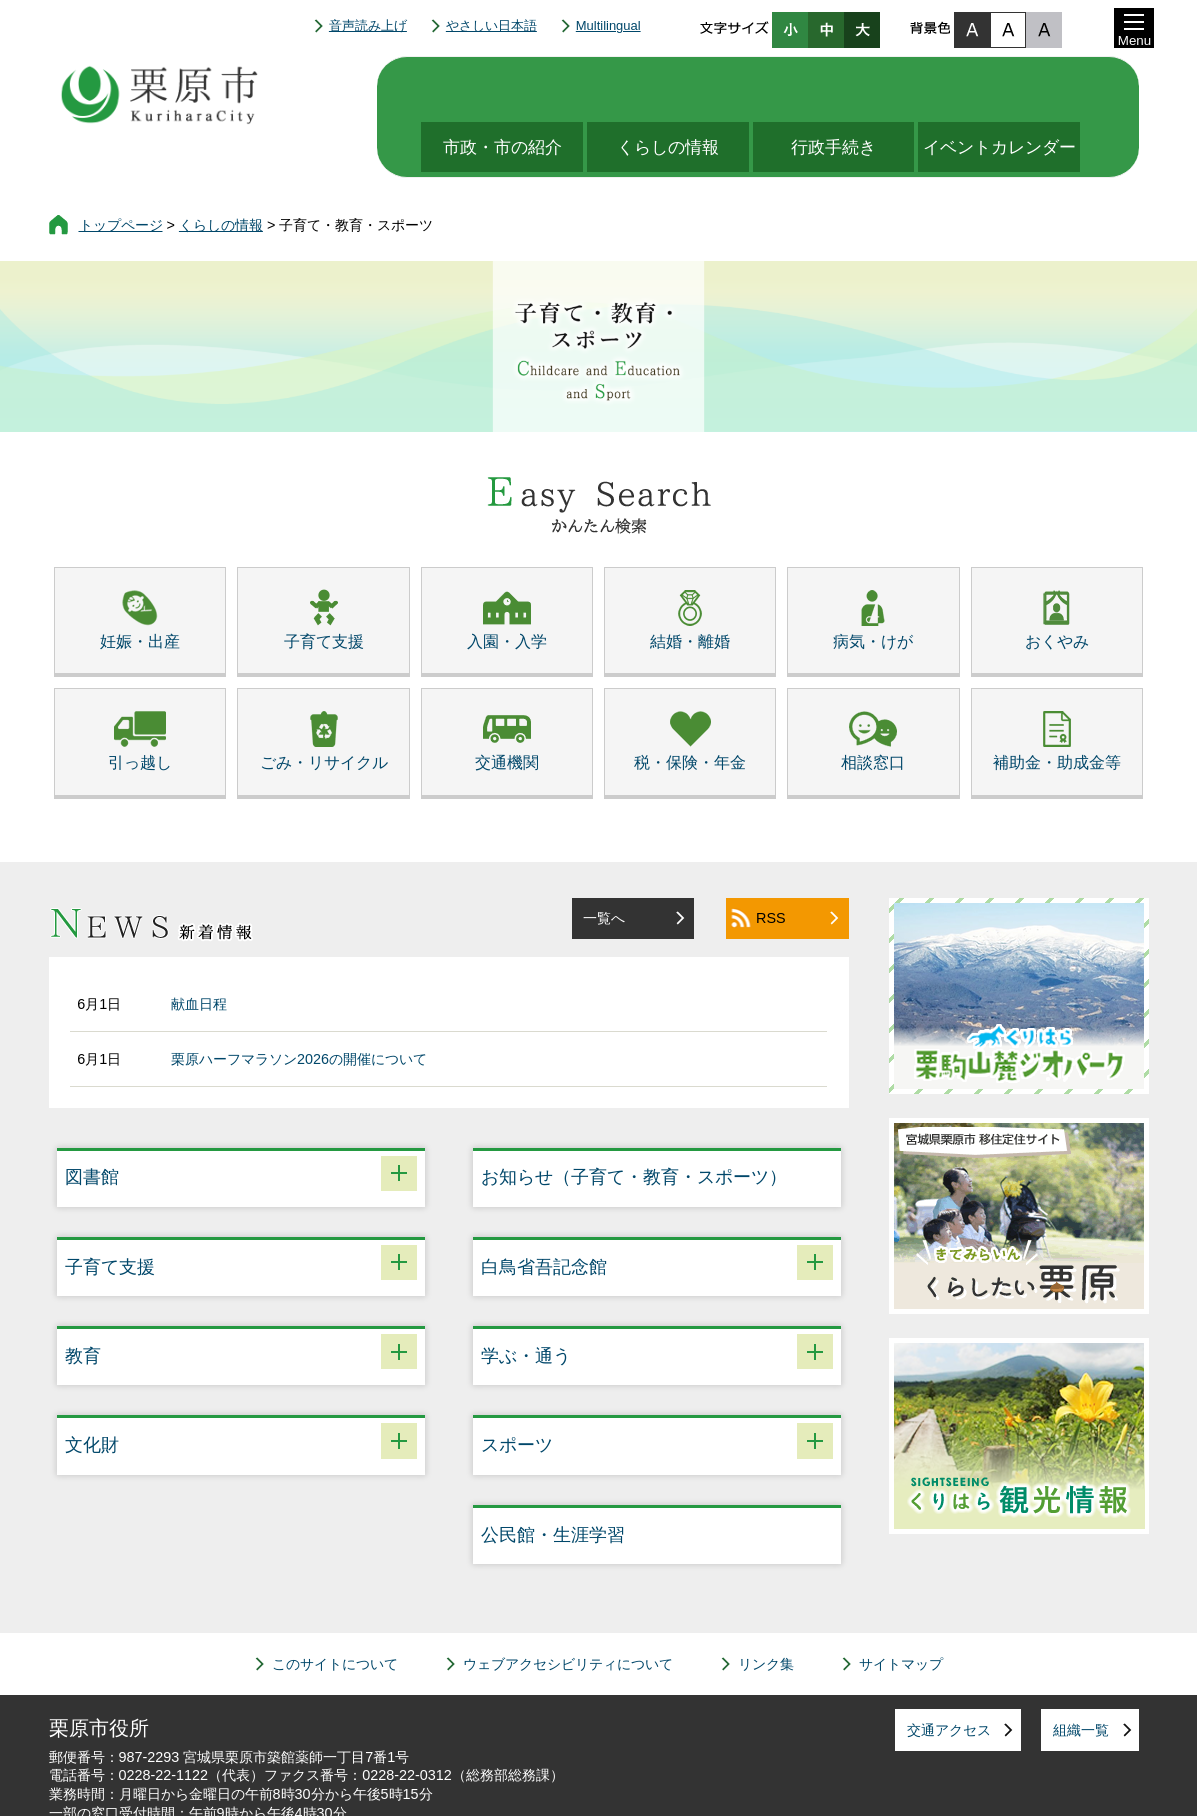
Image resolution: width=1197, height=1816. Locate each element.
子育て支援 (110, 1207)
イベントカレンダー (1019, 87)
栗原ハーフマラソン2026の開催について (299, 999)
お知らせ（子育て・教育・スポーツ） (634, 1117)
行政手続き (845, 87)
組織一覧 (1081, 1670)
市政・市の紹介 (496, 87)
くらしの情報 (671, 87)
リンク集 (766, 1604)
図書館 (92, 1117)
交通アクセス (949, 1670)
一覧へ (604, 858)
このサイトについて (335, 1604)
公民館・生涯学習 (553, 1475)
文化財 (92, 1385)
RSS (771, 858)
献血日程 (199, 944)
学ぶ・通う (526, 1296)
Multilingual (608, 25)
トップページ (121, 165)
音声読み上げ (368, 25)
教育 (83, 1296)
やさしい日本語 (491, 25)
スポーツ (517, 1385)
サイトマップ (901, 1604)
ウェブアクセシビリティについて (568, 1604)
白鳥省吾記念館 (544, 1207)
